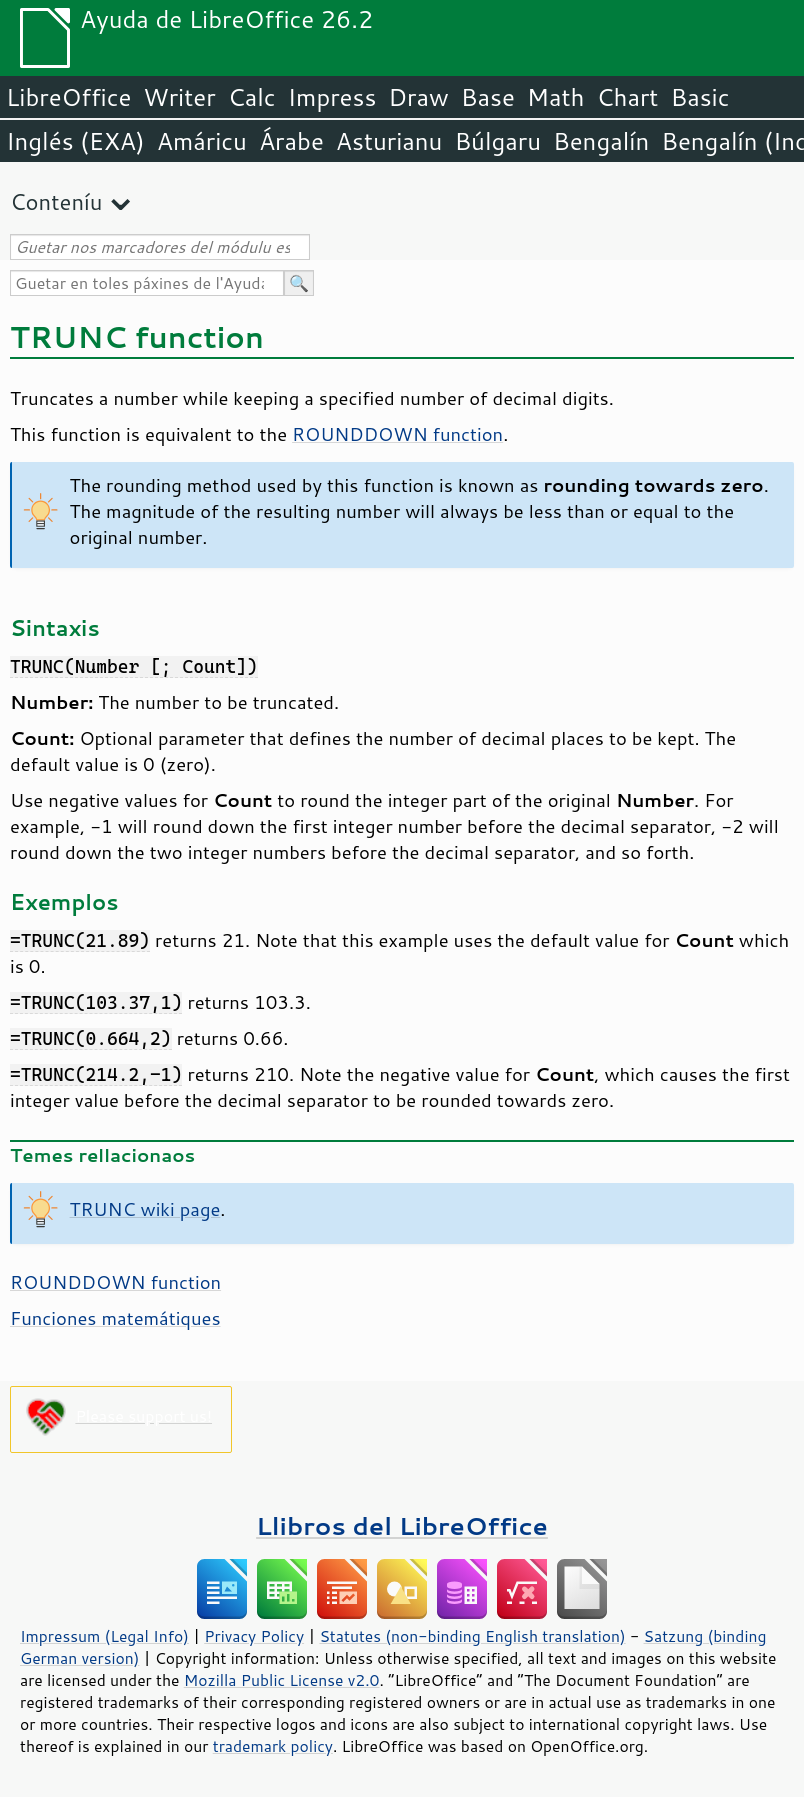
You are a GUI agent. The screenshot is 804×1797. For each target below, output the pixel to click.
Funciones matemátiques (115, 1318)
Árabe (291, 141)
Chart (627, 97)
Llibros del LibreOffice (402, 1525)
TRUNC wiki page (145, 1209)
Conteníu (56, 201)
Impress (332, 97)
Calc (252, 97)
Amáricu (202, 141)
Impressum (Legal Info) (104, 1636)
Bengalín (601, 141)
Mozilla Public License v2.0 (282, 1680)
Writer (179, 97)
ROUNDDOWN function (397, 434)
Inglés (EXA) (75, 141)
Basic (699, 97)
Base (488, 97)
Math (556, 97)
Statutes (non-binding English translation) (472, 1636)
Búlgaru (497, 141)
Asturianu (389, 141)
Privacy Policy (254, 1636)
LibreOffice (68, 97)
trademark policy (273, 1746)
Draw (418, 97)
